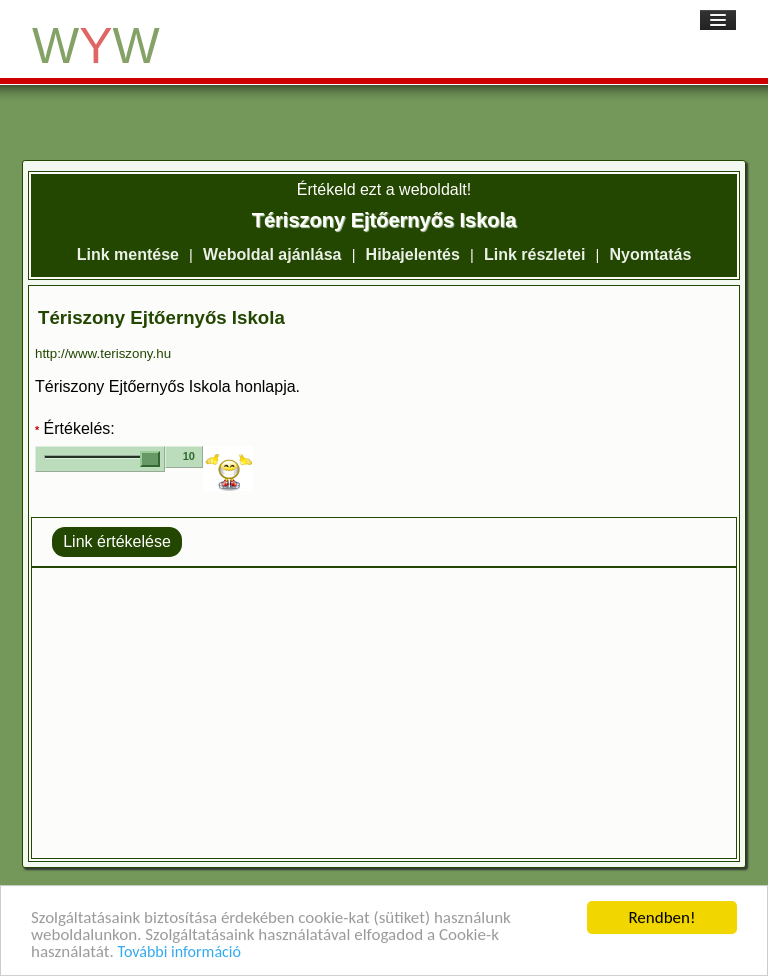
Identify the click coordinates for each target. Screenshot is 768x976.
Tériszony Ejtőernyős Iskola (161, 317)
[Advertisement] (384, 713)
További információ (179, 952)
